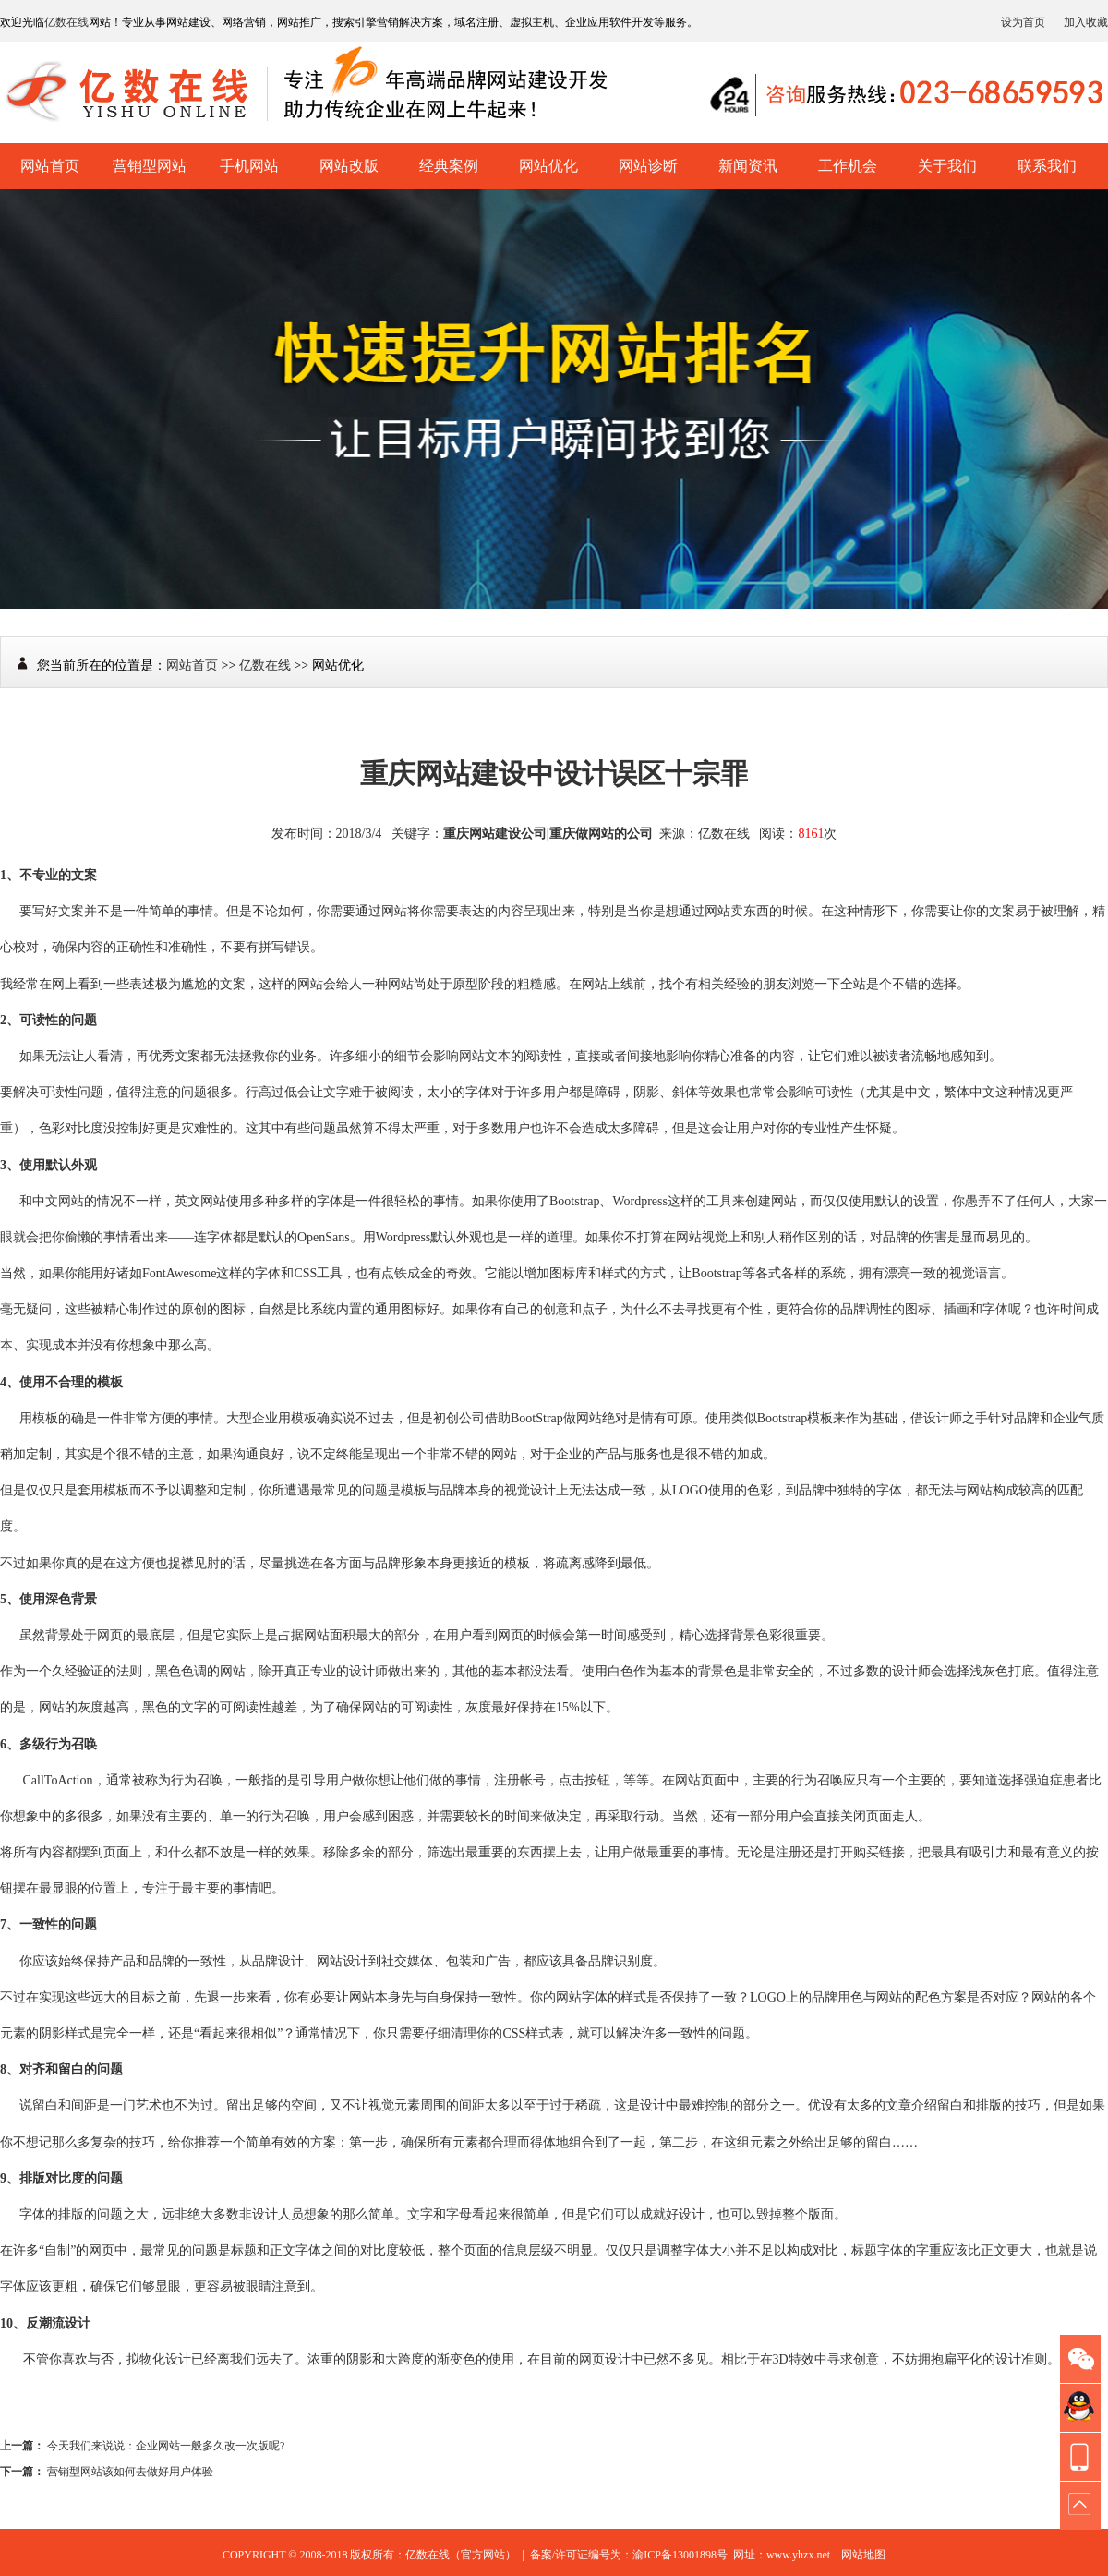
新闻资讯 (747, 166)
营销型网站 (150, 166)
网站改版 (349, 166)
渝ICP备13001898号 (680, 2554)
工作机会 (847, 166)
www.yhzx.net (798, 2554)
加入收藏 (1086, 22)
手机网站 (249, 166)
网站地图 (863, 2554)
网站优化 (548, 166)
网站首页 (49, 166)
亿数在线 (66, 22)
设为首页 (1023, 22)
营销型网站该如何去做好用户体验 (130, 2471)
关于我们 (947, 166)
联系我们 (1047, 166)
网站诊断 (648, 166)
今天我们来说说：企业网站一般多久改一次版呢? (165, 2445)
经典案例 (448, 166)
